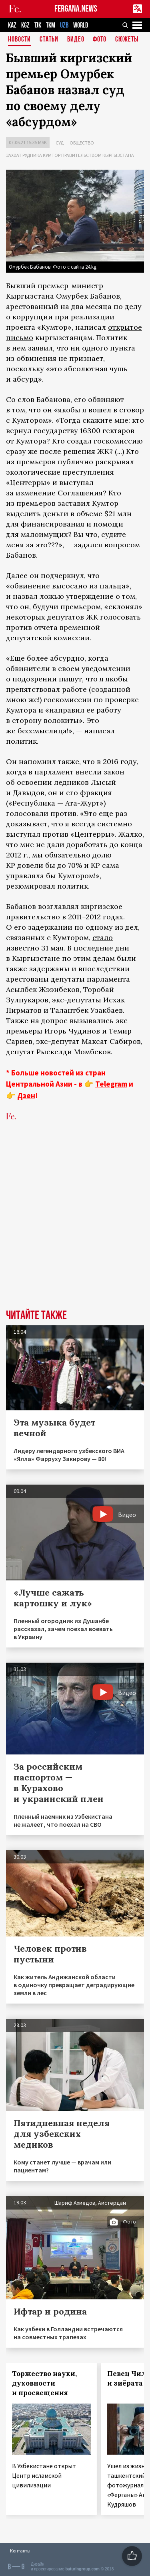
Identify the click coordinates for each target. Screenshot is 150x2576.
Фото (99, 40)
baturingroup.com (82, 2569)
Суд (60, 143)
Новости (19, 40)
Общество (82, 143)
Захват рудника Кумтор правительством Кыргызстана (70, 155)
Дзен (26, 1095)
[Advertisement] (75, 1227)
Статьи (49, 40)
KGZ (25, 25)
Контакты (20, 2551)
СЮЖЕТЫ (126, 40)
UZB (64, 25)
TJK (37, 25)
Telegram (111, 1084)
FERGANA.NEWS (75, 9)
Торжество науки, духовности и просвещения (44, 2383)
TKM (50, 25)
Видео (75, 40)
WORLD (80, 25)
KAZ (12, 25)
